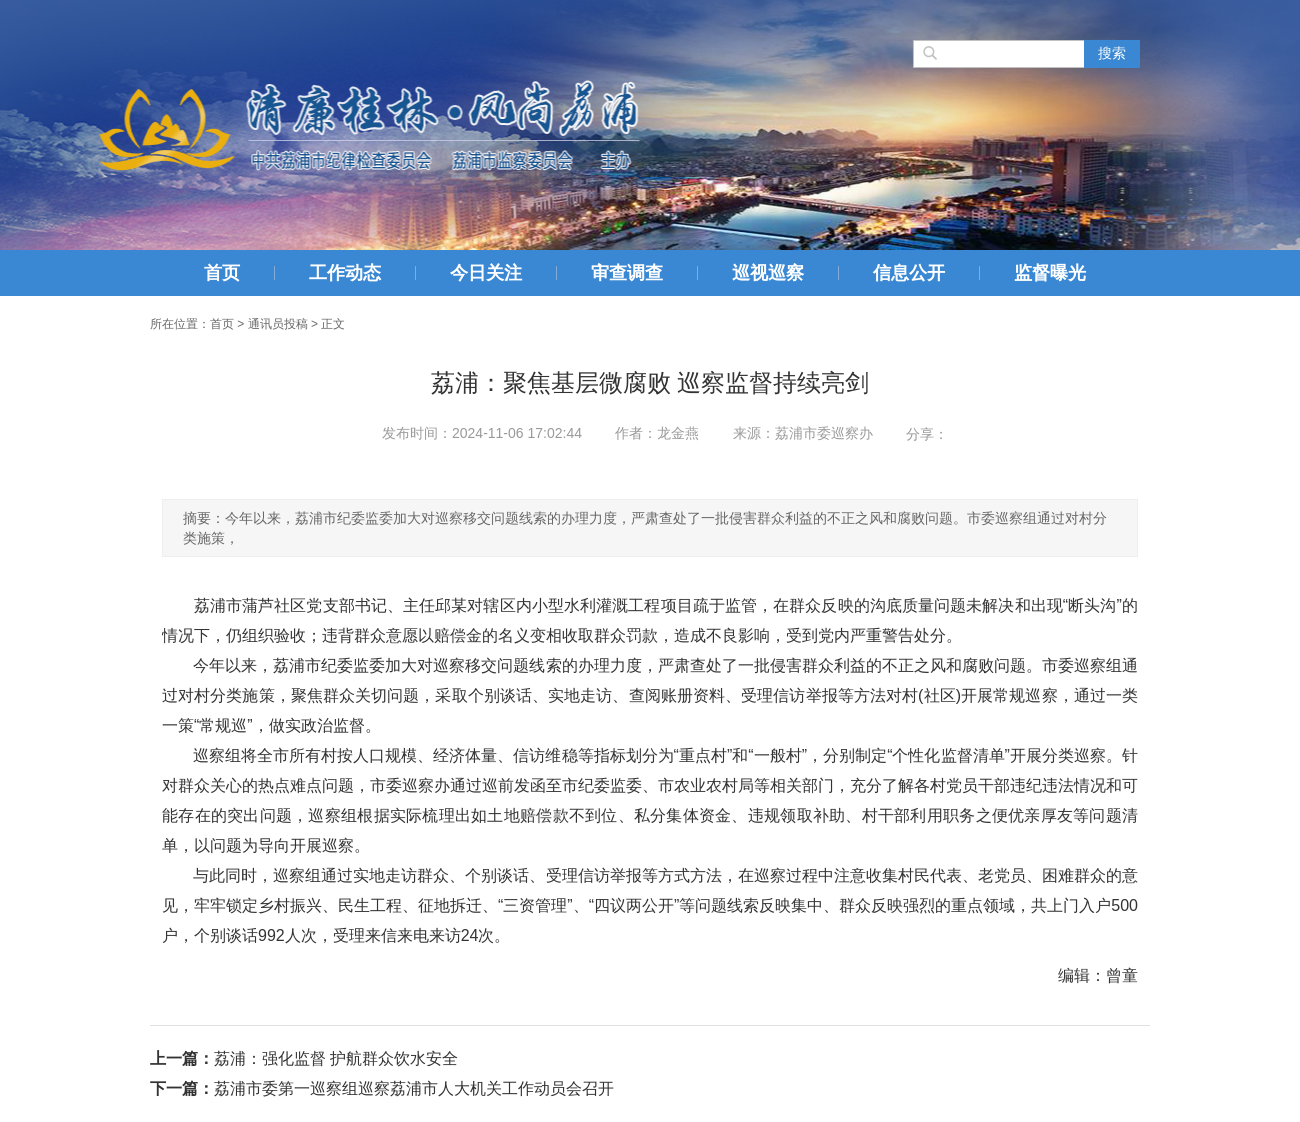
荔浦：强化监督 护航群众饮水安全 (336, 1058)
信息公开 (909, 273)
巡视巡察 (768, 273)
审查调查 (627, 273)
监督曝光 (1050, 273)
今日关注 (486, 273)
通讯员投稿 (278, 324)
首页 (222, 273)
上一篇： (182, 1058)
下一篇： (182, 1088)
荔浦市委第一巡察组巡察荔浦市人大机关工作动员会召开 (414, 1088)
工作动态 (345, 273)
